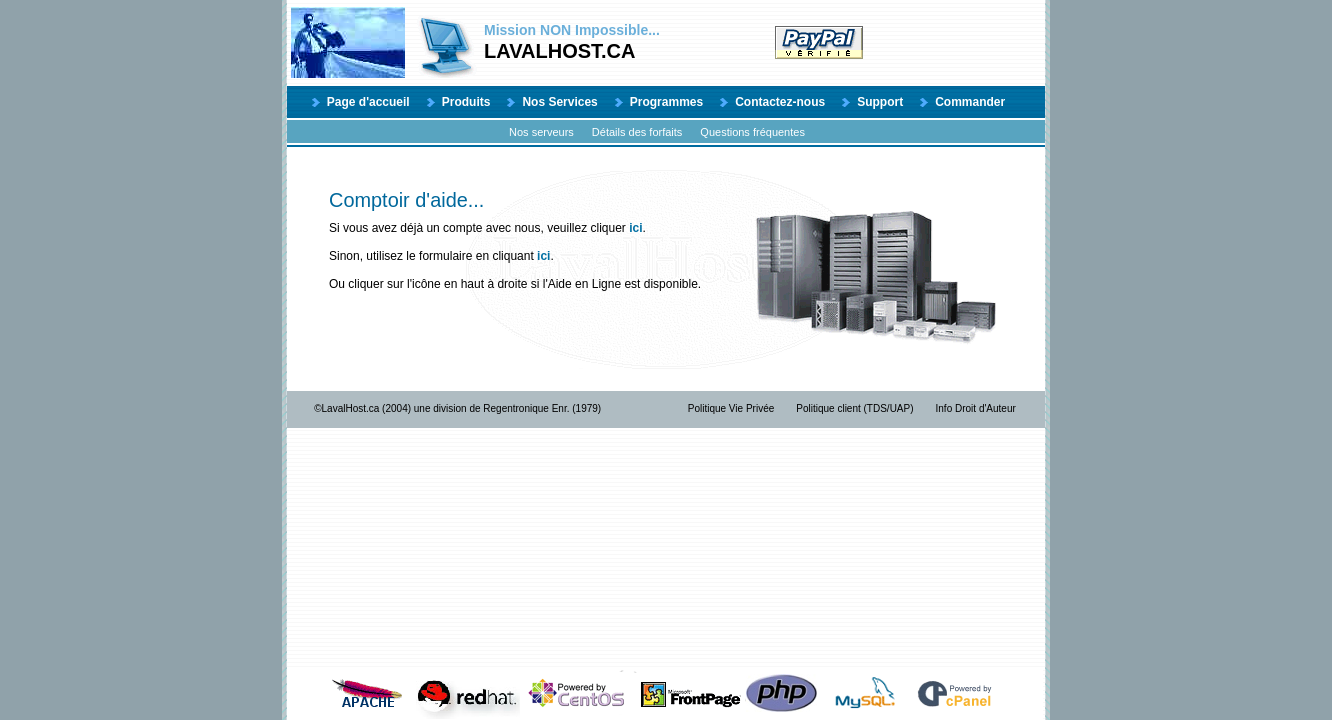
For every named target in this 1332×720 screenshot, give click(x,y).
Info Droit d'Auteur (976, 408)
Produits (466, 102)
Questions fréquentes (752, 132)
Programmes (666, 102)
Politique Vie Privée (731, 408)
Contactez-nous (780, 102)
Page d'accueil (368, 102)
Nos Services (559, 102)
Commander (970, 102)
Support (880, 102)
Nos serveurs (541, 132)
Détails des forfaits (637, 132)
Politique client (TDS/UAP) (854, 408)
